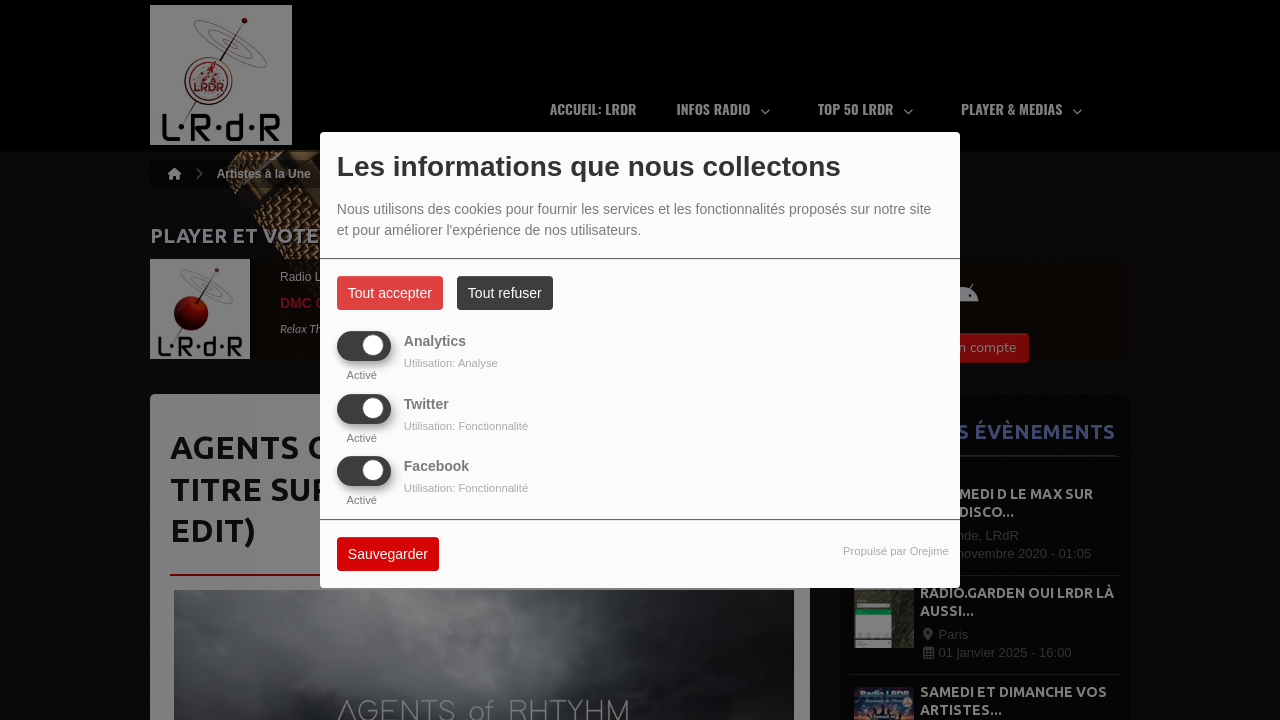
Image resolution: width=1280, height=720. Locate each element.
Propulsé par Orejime (896, 551)
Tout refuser (505, 293)
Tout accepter (390, 293)
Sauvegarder (388, 554)
